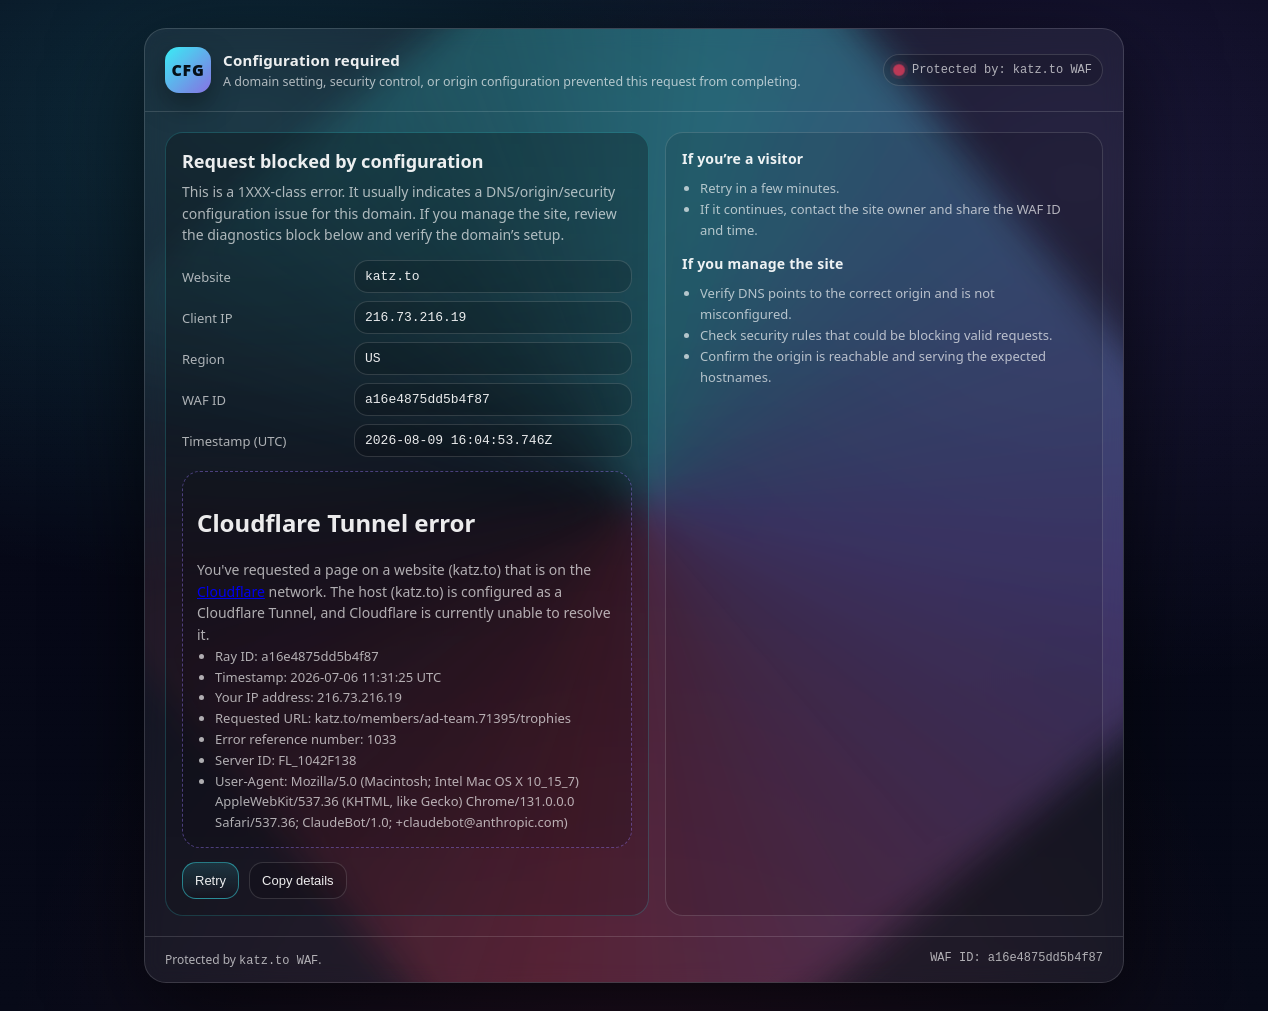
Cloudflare (231, 591)
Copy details (298, 880)
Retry (210, 880)
